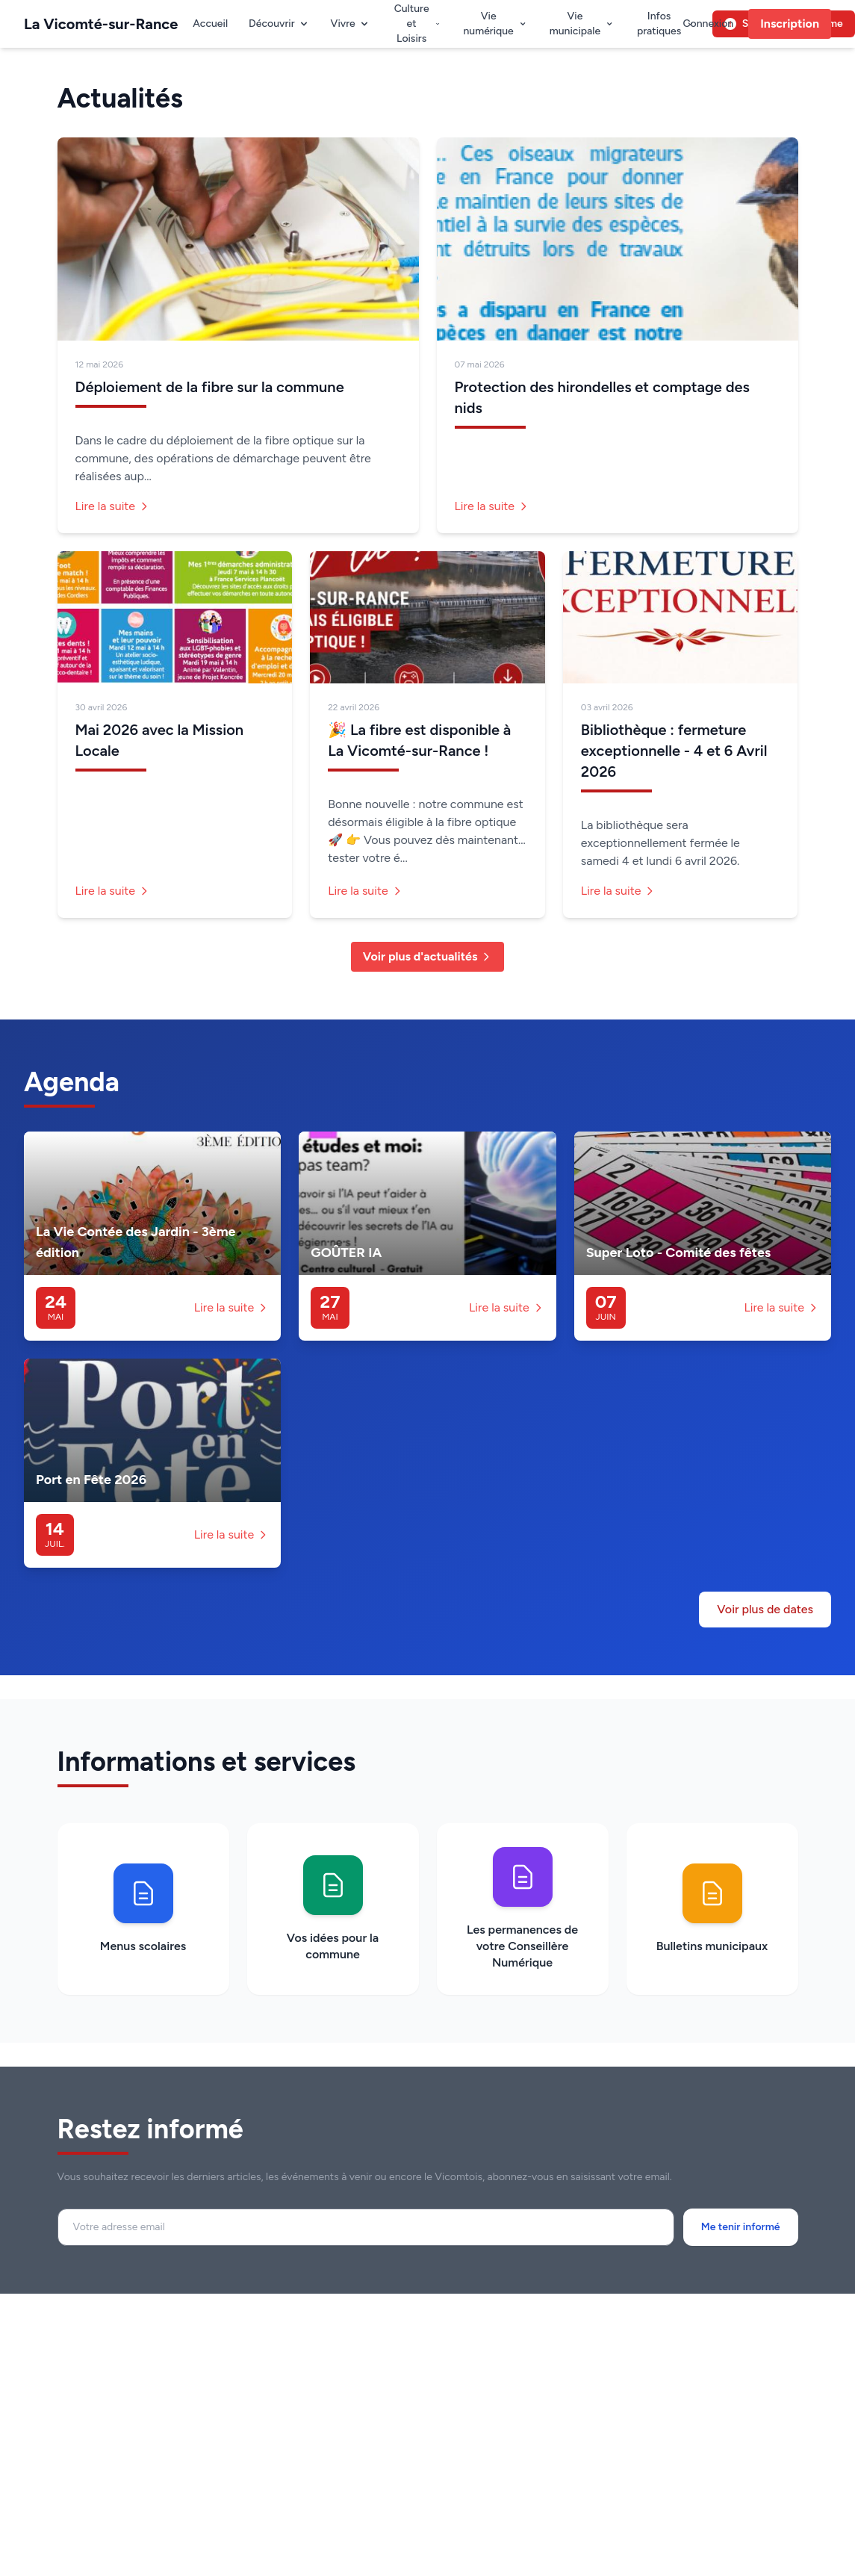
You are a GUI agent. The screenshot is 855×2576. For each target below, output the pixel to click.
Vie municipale (582, 23)
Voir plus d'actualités (428, 956)
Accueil (210, 23)
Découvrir (279, 23)
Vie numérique (495, 23)
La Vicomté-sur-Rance (101, 24)
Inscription (789, 23)
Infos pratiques (665, 23)
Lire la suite (113, 506)
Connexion (708, 23)
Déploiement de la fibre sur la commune (209, 387)
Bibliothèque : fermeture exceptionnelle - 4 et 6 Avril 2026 (674, 750)
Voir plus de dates (765, 1609)
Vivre (350, 23)
